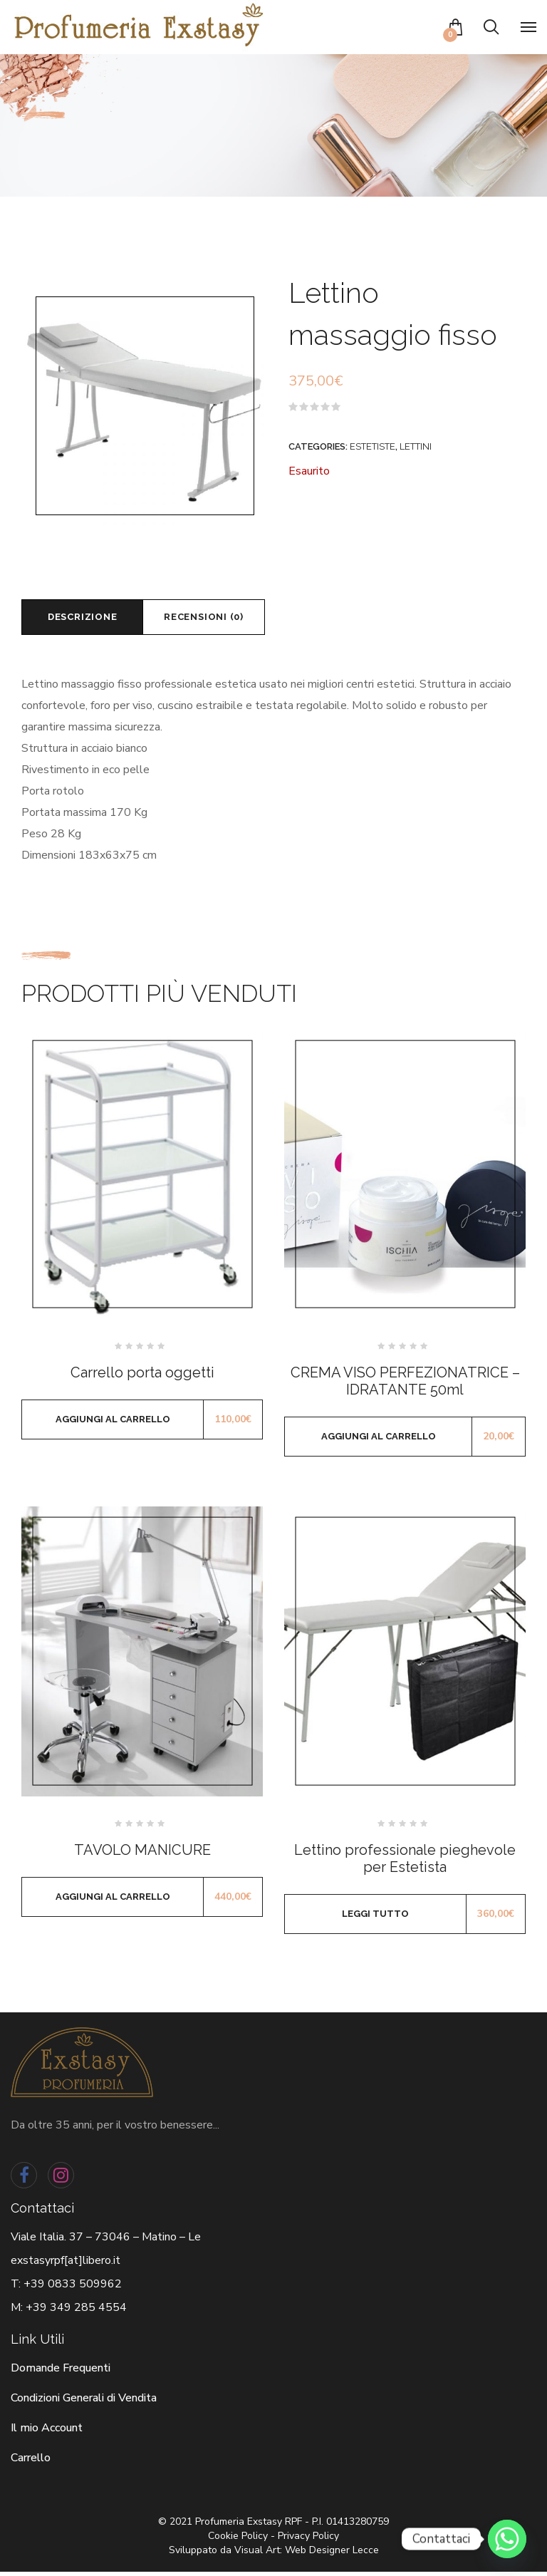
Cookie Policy (238, 2540)
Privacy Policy (308, 2540)
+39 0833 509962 (73, 2288)
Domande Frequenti (60, 2372)
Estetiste (372, 446)
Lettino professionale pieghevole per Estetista (405, 1863)
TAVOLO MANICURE (142, 1854)
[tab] (88, 619)
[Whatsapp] (507, 2539)
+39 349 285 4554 (76, 2311)
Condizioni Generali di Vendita (84, 2402)
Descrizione (88, 619)
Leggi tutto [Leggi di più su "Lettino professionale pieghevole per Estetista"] (375, 1918)
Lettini (416, 446)
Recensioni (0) (221, 619)
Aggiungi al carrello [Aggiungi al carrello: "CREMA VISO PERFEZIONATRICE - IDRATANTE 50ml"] (378, 1440)
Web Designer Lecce (332, 2554)
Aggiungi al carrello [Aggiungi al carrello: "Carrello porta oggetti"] (113, 1423)
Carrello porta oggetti (142, 1376)
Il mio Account (47, 2432)
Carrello (31, 2462)
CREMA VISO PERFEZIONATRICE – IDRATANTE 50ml (405, 1385)
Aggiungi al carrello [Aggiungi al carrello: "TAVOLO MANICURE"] (113, 1900)
